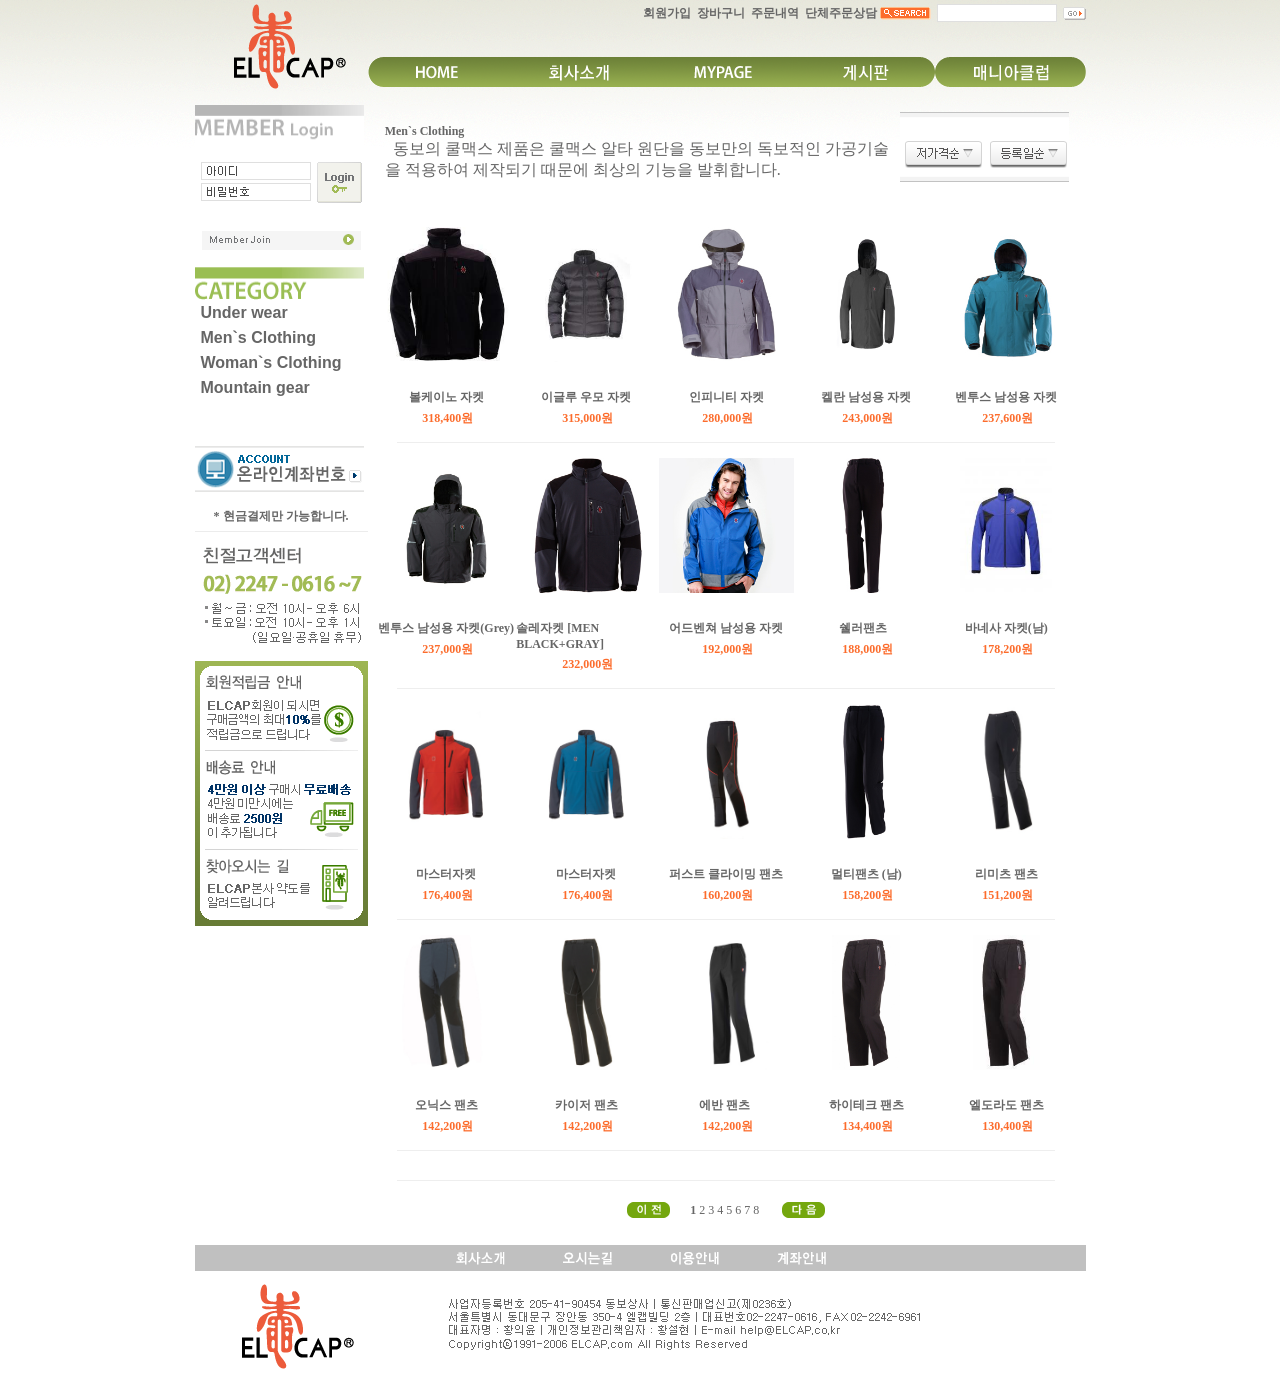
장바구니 (721, 13)
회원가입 (667, 13)
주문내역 (775, 13)
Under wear (244, 312)
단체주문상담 (841, 13)
